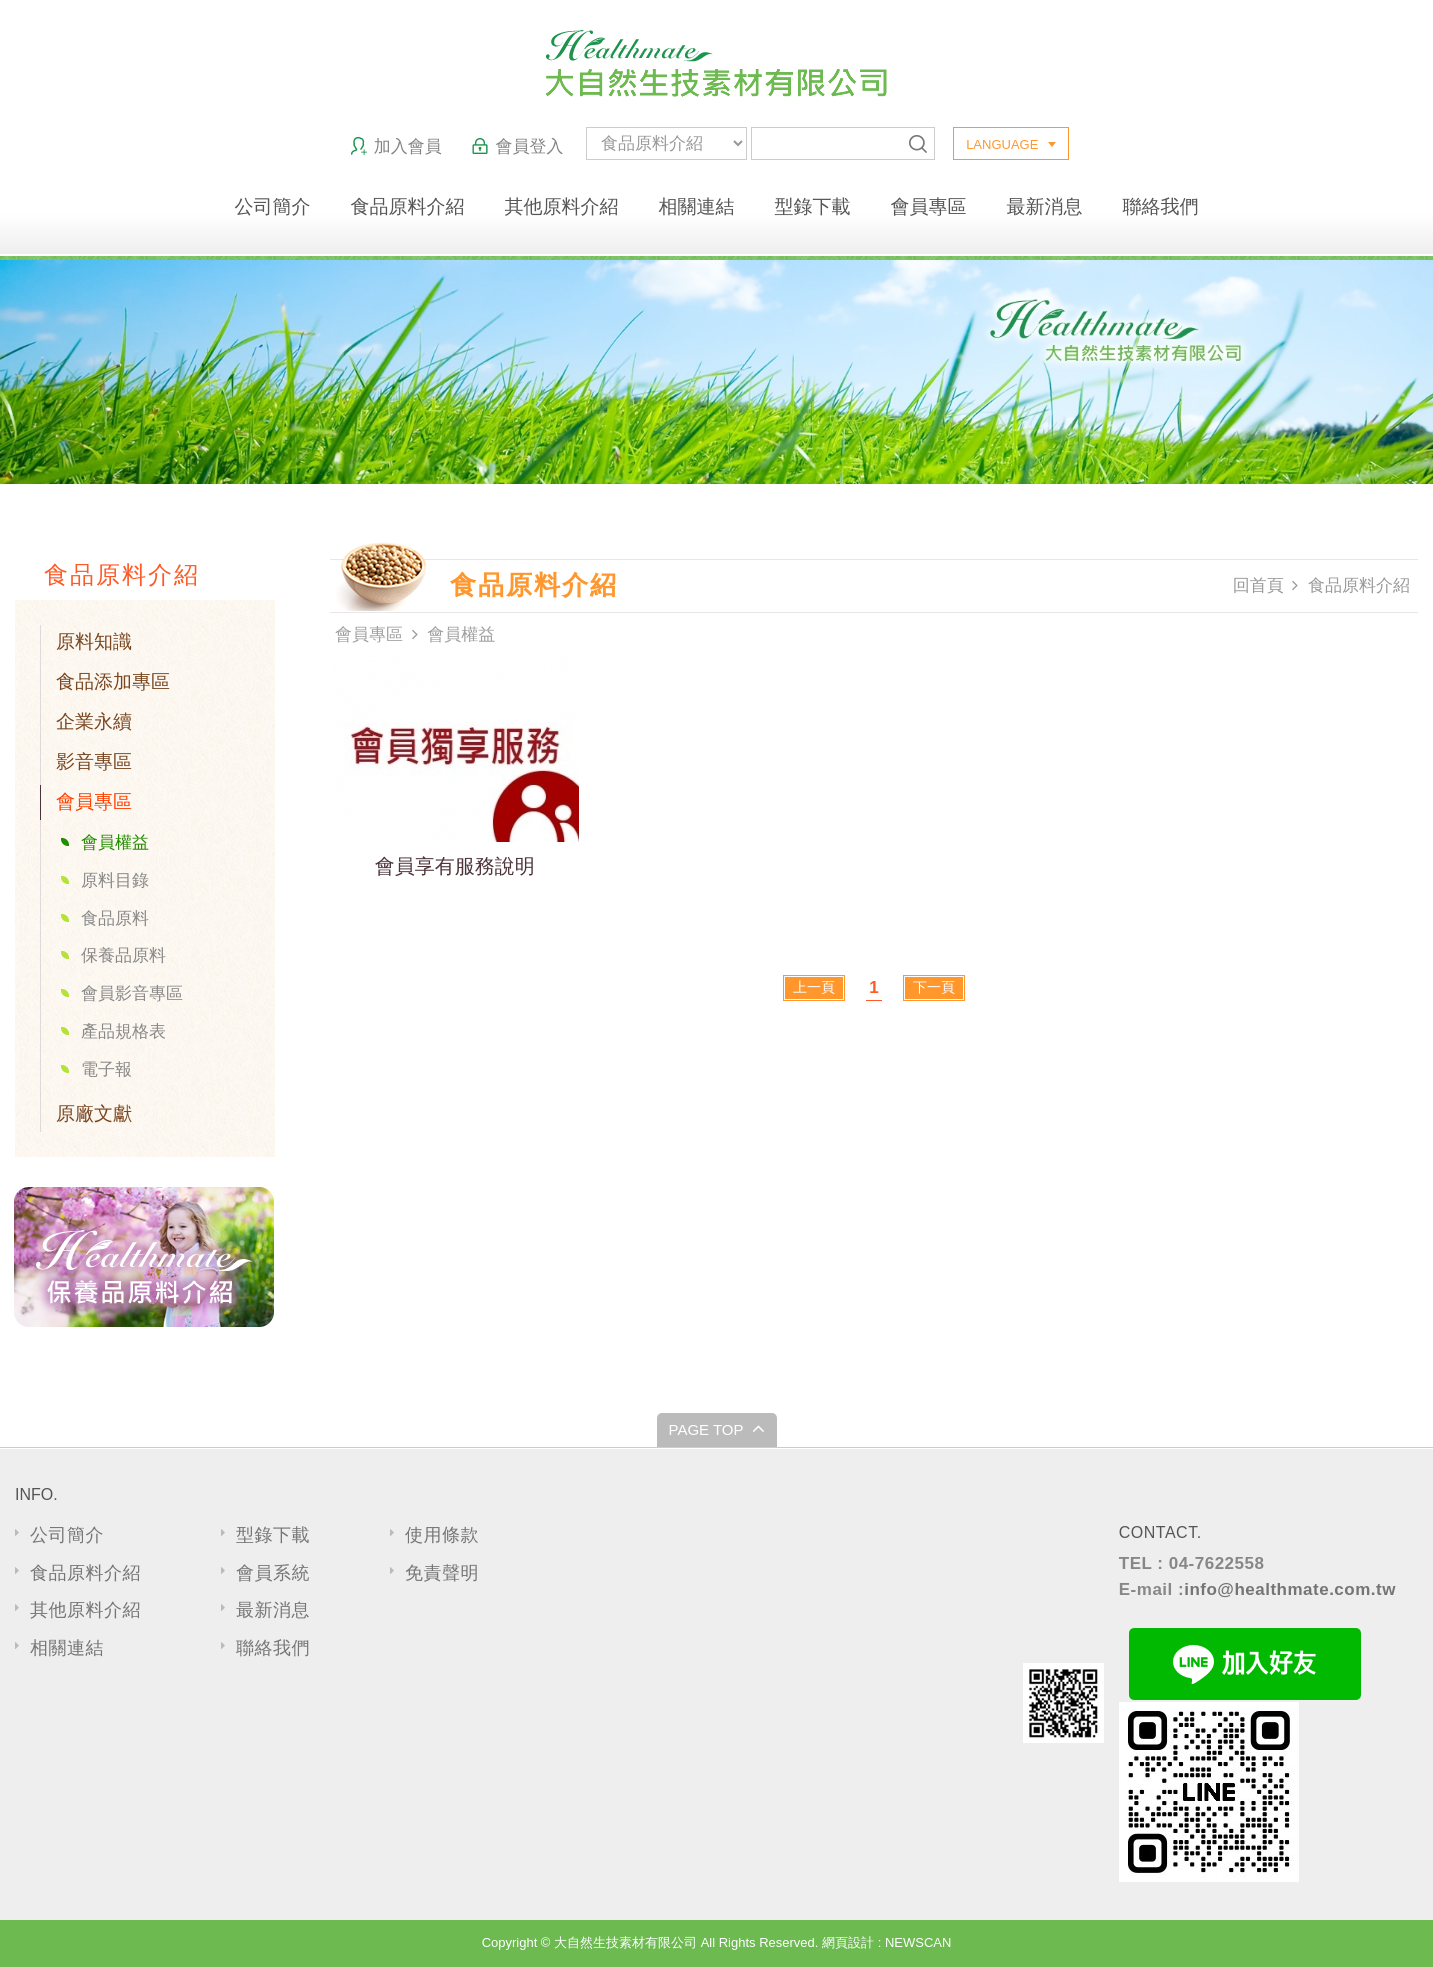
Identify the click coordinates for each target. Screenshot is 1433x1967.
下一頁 (934, 987)
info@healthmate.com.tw (1290, 1589)
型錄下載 (813, 206)
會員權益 (115, 842)
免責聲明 (442, 1573)
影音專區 (94, 761)
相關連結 (697, 206)
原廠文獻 (94, 1113)
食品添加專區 (113, 681)
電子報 (106, 1069)
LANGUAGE (1002, 144)
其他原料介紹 (562, 206)
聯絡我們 (1161, 206)
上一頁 (814, 987)
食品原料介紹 (408, 206)
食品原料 (115, 918)
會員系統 (273, 1573)
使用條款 (442, 1535)
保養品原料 (123, 955)
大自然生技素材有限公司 (716, 63)
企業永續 (94, 721)
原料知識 (94, 641)
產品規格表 (123, 1031)
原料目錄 (115, 880)
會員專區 (929, 206)
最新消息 (1045, 206)
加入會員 (395, 146)
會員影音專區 (132, 993)
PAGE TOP (716, 1428)
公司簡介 (273, 206)
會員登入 (516, 146)
